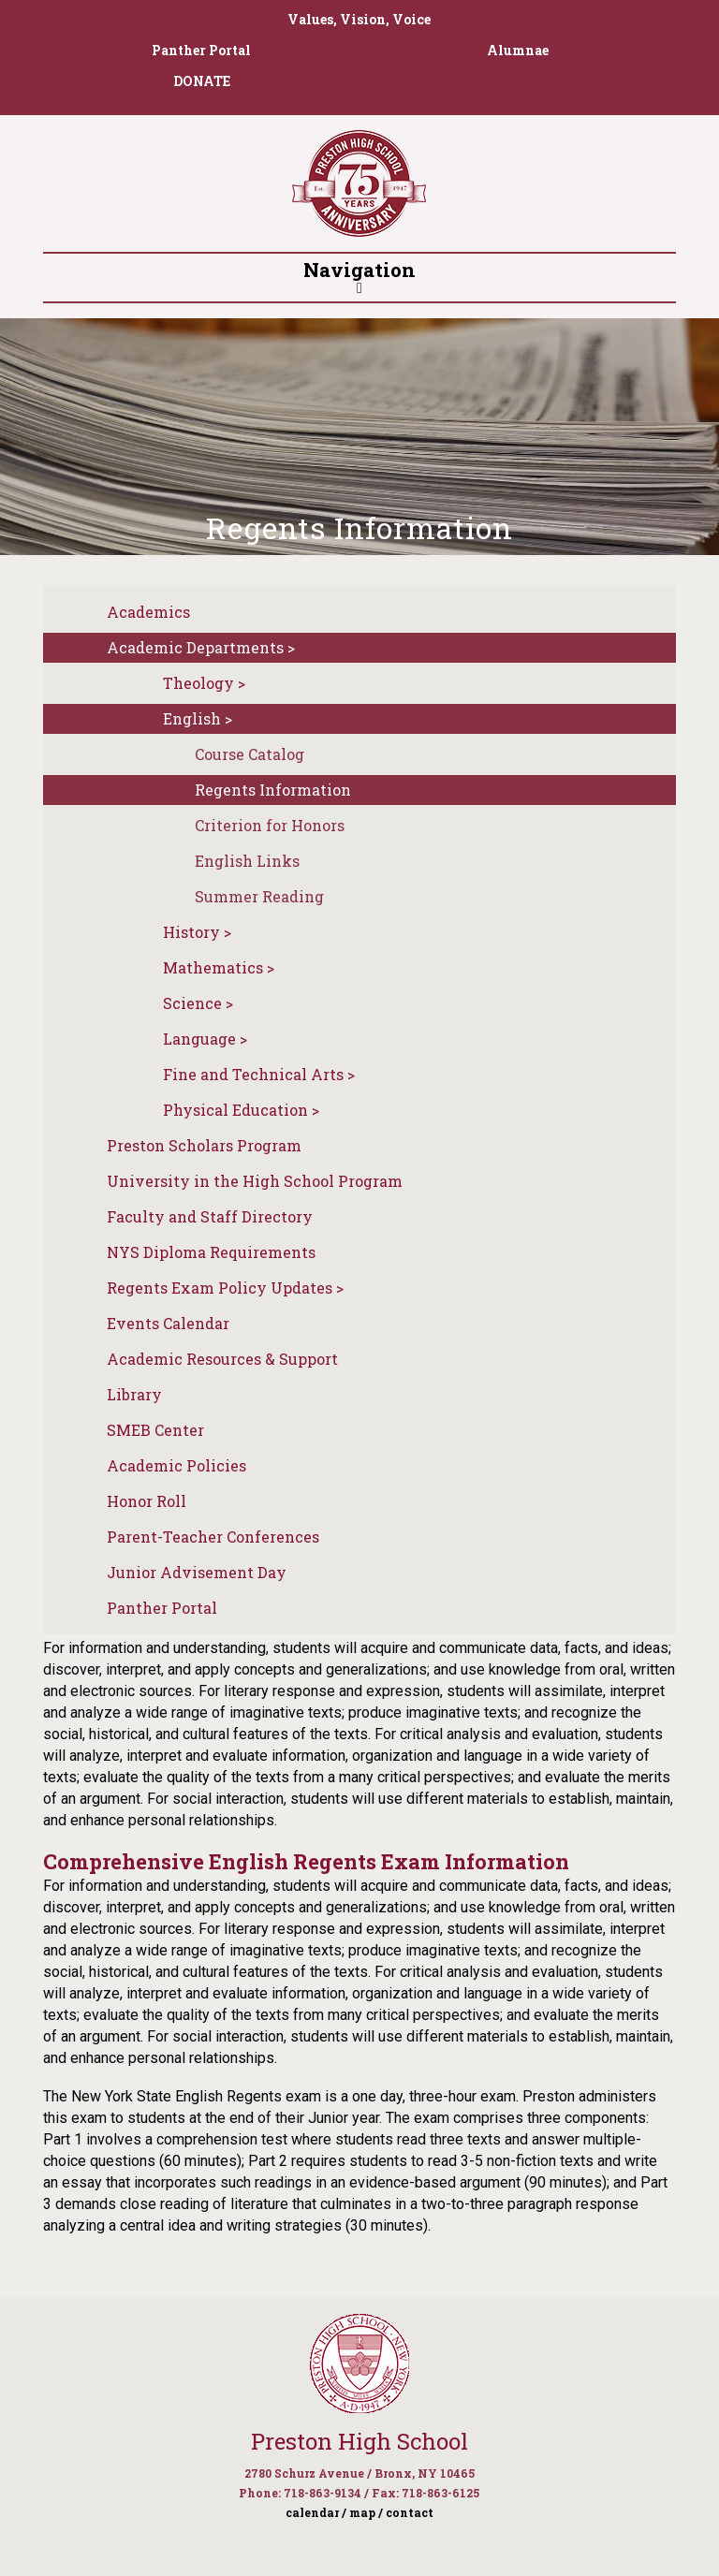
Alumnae (518, 50)
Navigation (359, 276)
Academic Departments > (201, 647)
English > (197, 718)
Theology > (204, 683)
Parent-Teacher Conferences (213, 1536)
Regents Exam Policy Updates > (225, 1287)
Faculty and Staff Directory (210, 1216)
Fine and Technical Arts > (259, 1074)
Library (134, 1394)
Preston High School (359, 2441)
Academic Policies (176, 1465)
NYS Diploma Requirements (211, 1252)
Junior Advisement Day (196, 1572)
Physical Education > (241, 1110)
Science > (198, 1003)
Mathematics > (218, 967)
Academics (148, 612)
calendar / (316, 2512)
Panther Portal (201, 50)
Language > (205, 1038)
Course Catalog (249, 754)
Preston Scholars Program (204, 1145)
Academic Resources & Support (222, 1358)
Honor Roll (146, 1501)
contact (409, 2512)
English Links (247, 861)
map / (366, 2512)
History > (197, 932)
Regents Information (273, 789)
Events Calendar (168, 1323)
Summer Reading (259, 896)
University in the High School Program (255, 1181)
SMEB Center (155, 1430)
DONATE (201, 81)
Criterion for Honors (270, 825)
